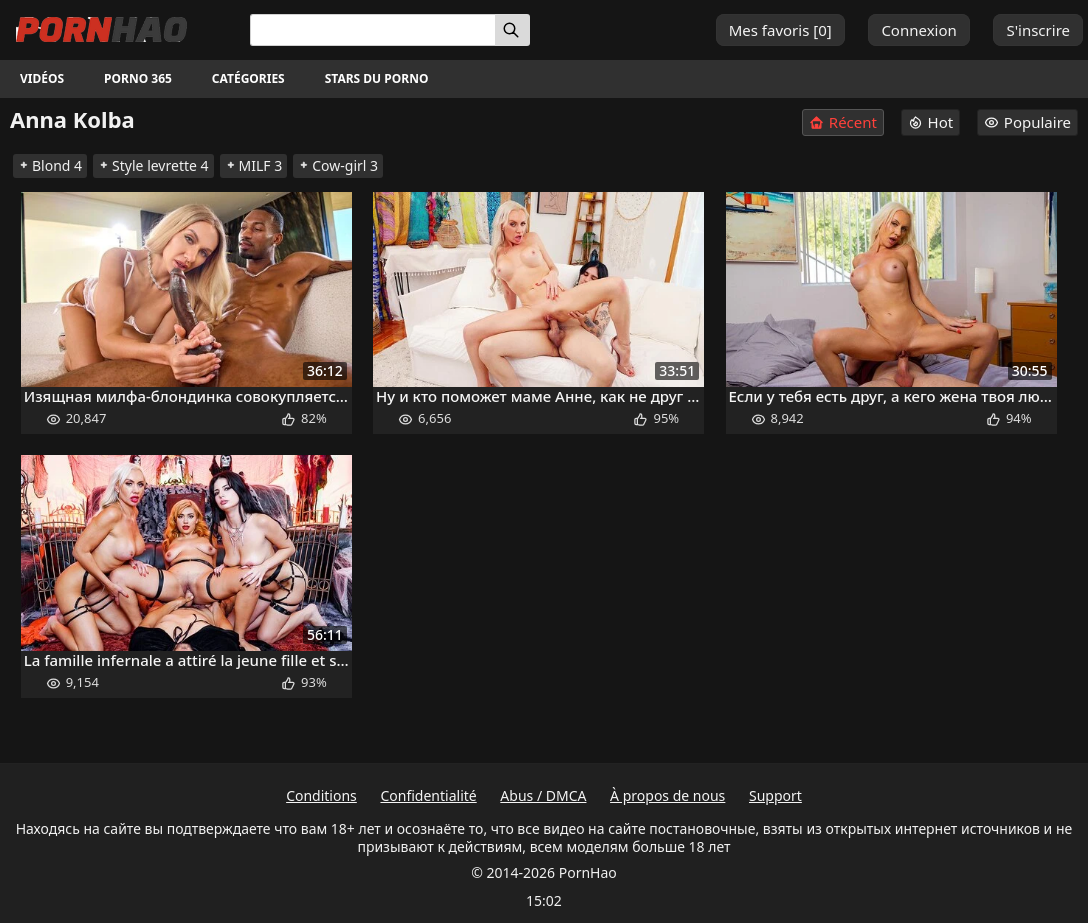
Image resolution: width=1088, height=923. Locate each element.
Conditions (321, 795)
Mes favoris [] (780, 30)
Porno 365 (138, 78)
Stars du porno (377, 78)
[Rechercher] (512, 30)
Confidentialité (428, 795)
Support (775, 795)
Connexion (918, 30)
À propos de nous (667, 795)
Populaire (1027, 122)
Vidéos (42, 78)
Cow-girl (338, 165)
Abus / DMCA (543, 795)
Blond (50, 165)
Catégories (248, 78)
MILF (254, 165)
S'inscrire (1038, 30)
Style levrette (153, 165)
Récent (843, 122)
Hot (931, 122)
